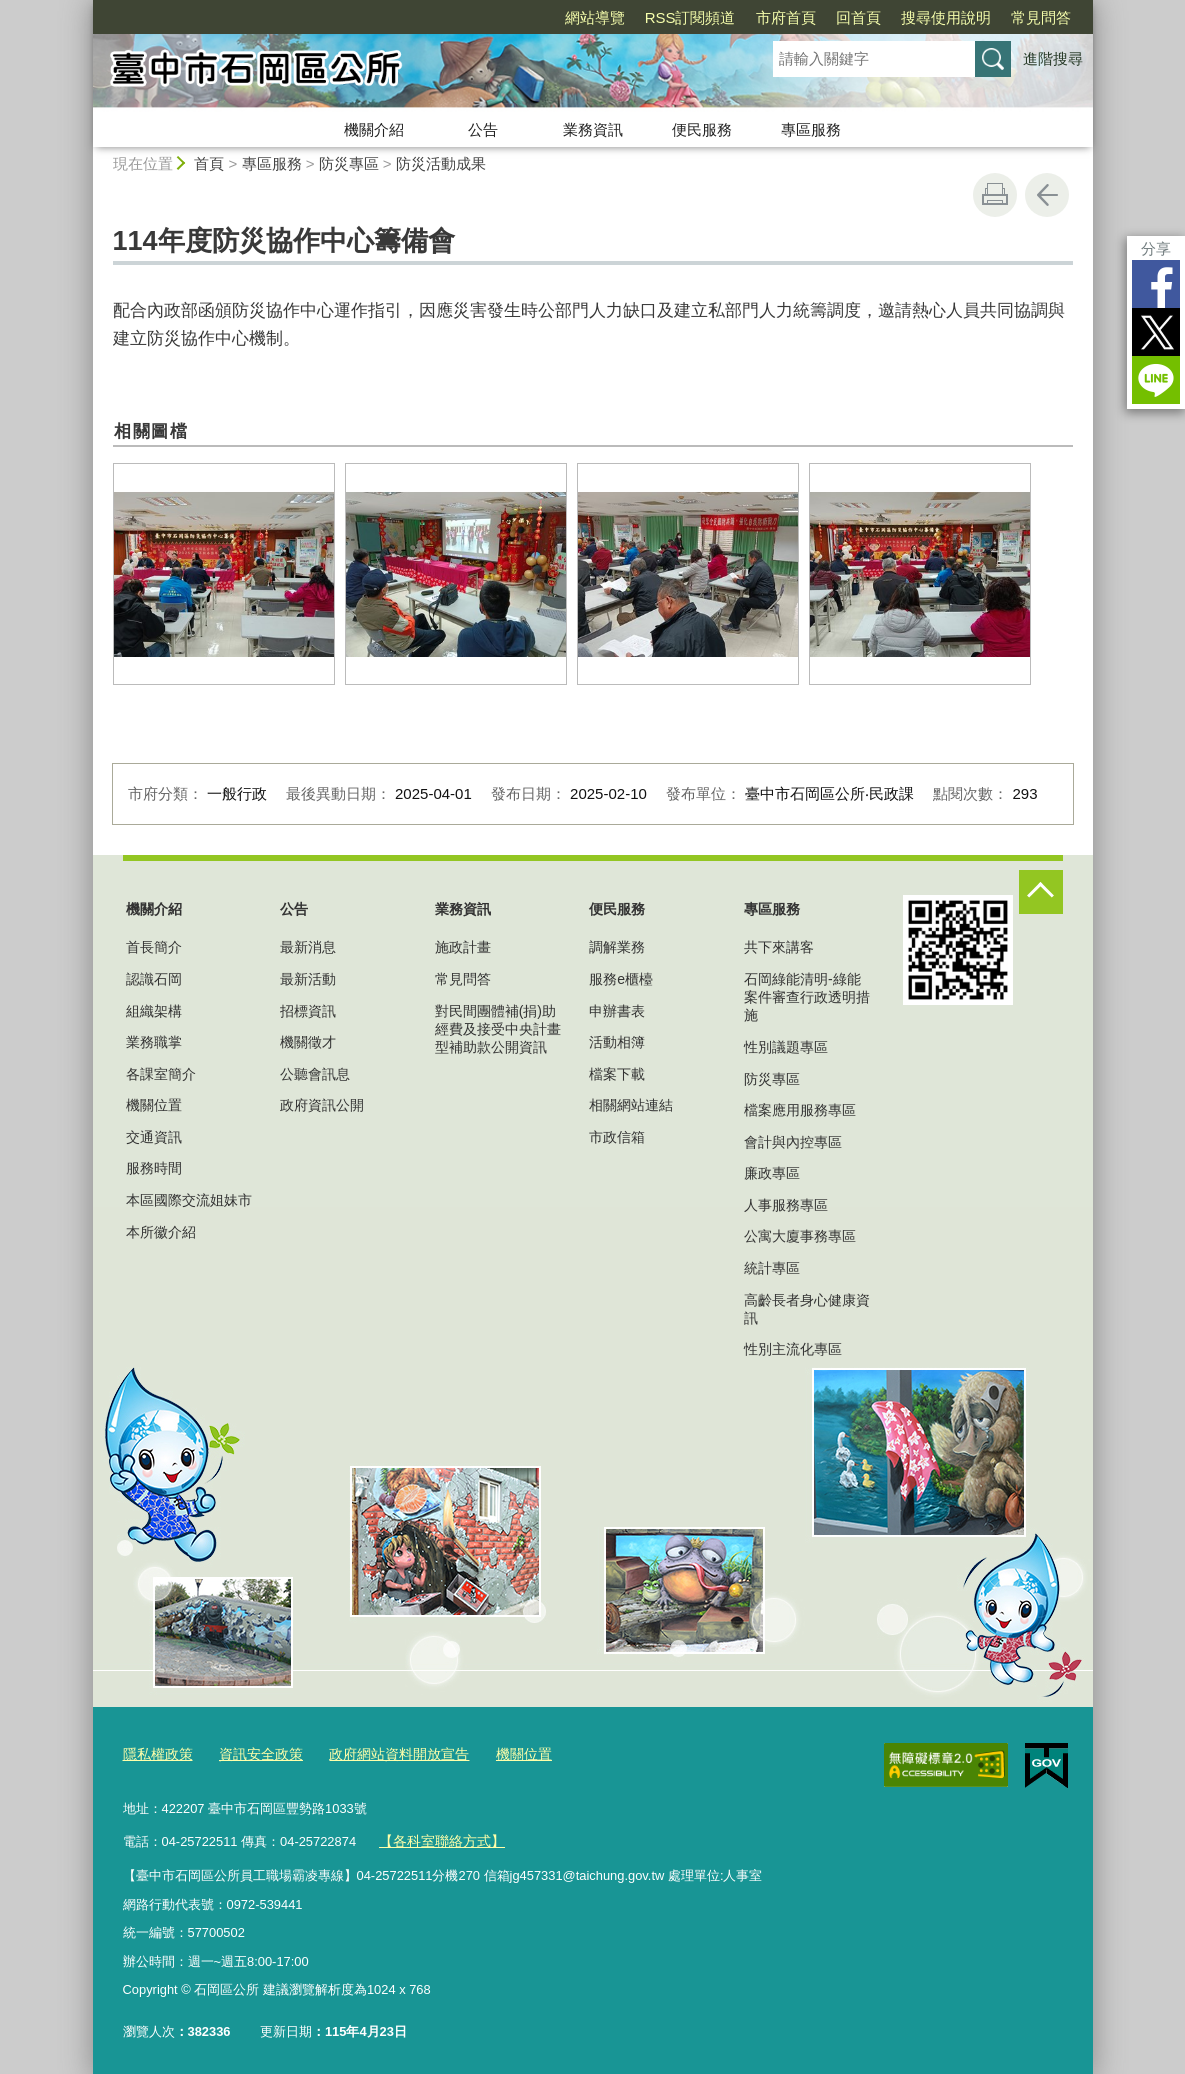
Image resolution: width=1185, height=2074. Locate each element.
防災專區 (349, 163)
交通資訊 (154, 1137)
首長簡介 (154, 947)
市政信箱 (617, 1137)
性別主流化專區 (793, 1349)
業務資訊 (593, 129)
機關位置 (154, 1105)
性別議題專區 (786, 1047)
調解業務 (617, 947)
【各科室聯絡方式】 (436, 1836)
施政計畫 (463, 947)
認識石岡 (154, 979)
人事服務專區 (786, 1205)
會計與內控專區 (793, 1142)
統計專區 (772, 1268)
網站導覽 (595, 17)
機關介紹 (374, 129)
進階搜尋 (1053, 58)
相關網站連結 (631, 1105)
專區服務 (811, 129)
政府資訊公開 (322, 1105)
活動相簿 (617, 1042)
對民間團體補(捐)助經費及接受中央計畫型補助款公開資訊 (498, 1029)
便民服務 (702, 129)
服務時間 (154, 1168)
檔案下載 (617, 1074)
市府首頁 (786, 17)
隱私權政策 (155, 1752)
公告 (483, 129)
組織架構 (154, 1011)
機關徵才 (308, 1042)
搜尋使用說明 (946, 17)
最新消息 (308, 947)
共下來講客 (779, 947)
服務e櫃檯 (621, 979)
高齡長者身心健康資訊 (807, 1309)
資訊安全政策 (253, 1752)
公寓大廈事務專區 (800, 1236)
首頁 (209, 163)
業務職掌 (154, 1042)
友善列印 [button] (995, 195)
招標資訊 (308, 1011)
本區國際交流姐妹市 (189, 1200)
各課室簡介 (161, 1074)
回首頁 (858, 17)
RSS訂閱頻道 (690, 17)
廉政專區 (772, 1173)
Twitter (1156, 332)
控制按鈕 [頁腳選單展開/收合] (1041, 892)
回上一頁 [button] (1047, 195)
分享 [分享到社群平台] (1156, 248)
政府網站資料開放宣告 (383, 1752)
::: (84, 8)
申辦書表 (617, 1011)
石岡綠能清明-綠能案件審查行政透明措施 (807, 997)
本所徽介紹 (161, 1232)
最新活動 (308, 979)
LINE (1156, 380)
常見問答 (1041, 17)
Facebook (1156, 284)
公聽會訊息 (315, 1074)
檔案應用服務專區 (800, 1110)
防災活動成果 (441, 163)
